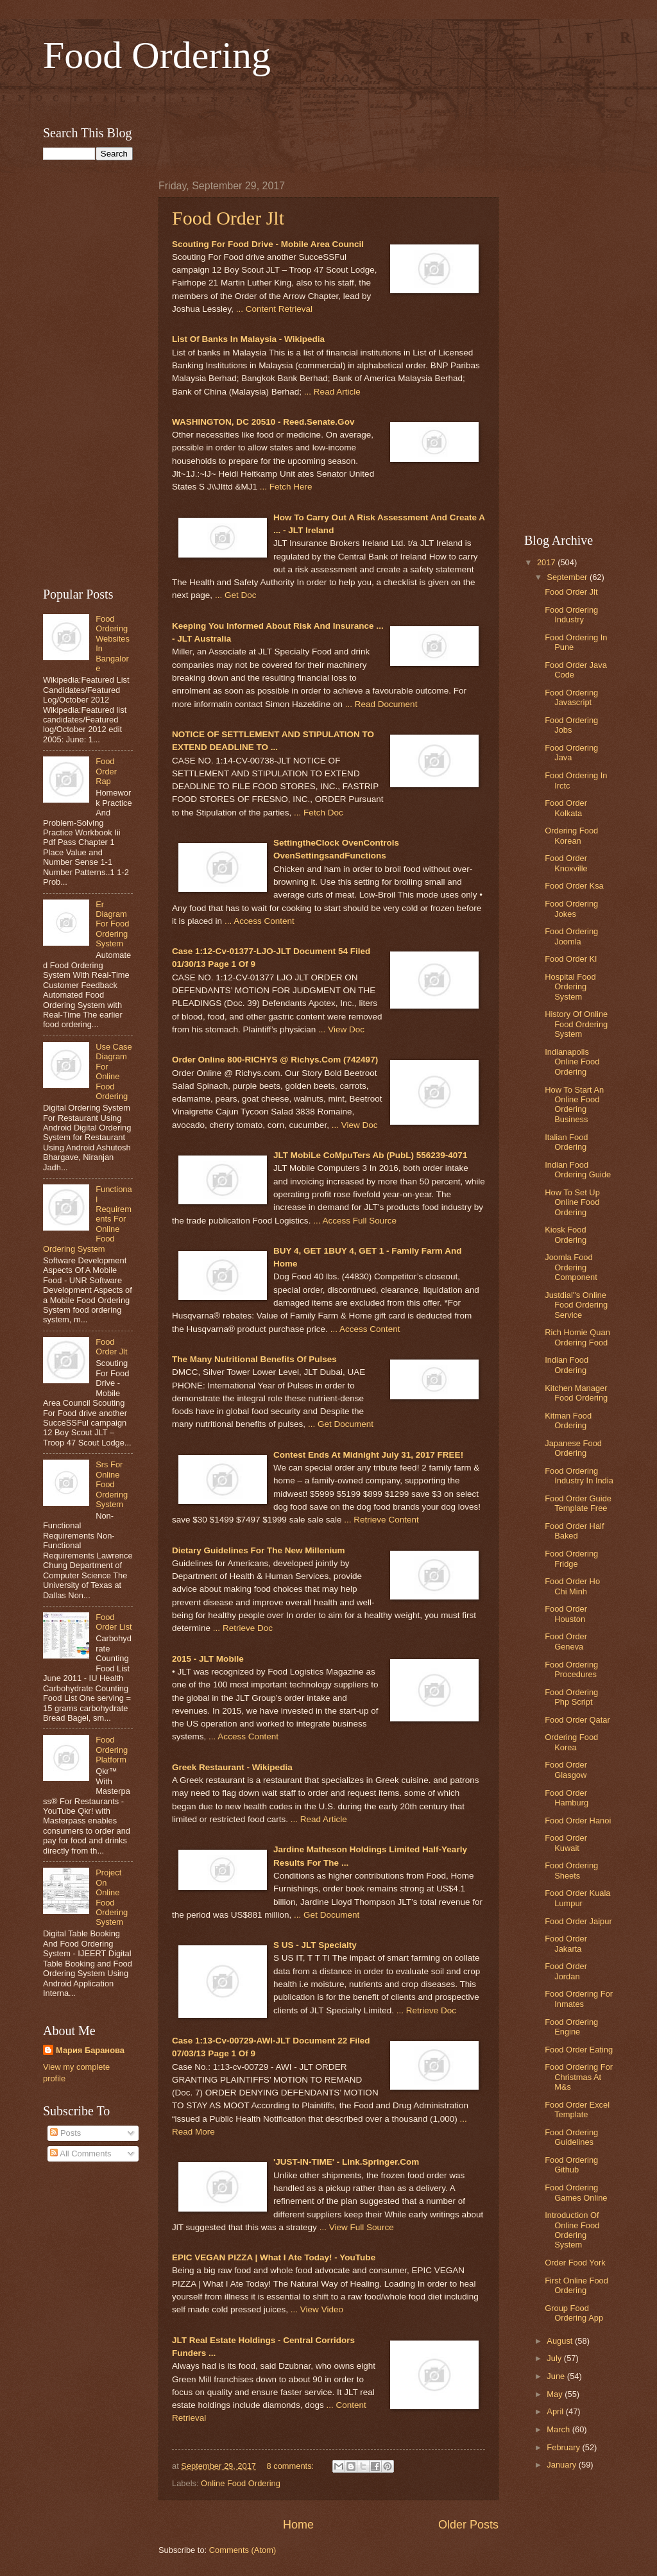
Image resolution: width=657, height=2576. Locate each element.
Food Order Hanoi (578, 1820)
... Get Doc (236, 595)
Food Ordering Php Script (571, 1697)
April (556, 2411)
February (564, 2447)
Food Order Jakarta (566, 1943)
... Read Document (381, 704)
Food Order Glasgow (566, 1769)
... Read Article (332, 392)
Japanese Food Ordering (573, 1448)
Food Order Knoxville (566, 863)
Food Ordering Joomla (571, 936)
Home (298, 2524)
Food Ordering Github (571, 2164)
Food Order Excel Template (577, 2109)
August (561, 2341)
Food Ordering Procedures (571, 1669)
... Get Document (340, 1424)
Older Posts (468, 2524)
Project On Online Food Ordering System (112, 1897)
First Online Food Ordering (576, 2285)
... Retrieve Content (381, 1519)
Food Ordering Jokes (571, 908)
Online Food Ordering (240, 2483)
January (562, 2464)
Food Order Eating (579, 2049)
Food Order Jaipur (578, 1921)
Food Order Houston (566, 1613)
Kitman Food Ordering (568, 1420)
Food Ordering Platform (112, 1749)
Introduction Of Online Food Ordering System (572, 2229)
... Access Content (259, 921)
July (555, 2358)
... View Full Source (357, 2227)
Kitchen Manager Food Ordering (576, 1393)
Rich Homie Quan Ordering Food (577, 1337)
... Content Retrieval (274, 309)
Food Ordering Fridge (571, 1558)
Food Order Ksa (574, 886)
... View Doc (341, 1029)
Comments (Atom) (242, 2550)
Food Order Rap (106, 771)
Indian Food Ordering (566, 1364)
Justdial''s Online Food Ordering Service (576, 1305)
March (559, 2429)
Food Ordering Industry (571, 614)
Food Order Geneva (566, 1641)
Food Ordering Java (571, 752)
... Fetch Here (286, 486)
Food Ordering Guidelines (571, 2137)
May (556, 2394)
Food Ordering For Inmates (579, 1998)
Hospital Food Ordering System (570, 987)
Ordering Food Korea (571, 1742)
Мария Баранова (90, 2050)
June (557, 2376)
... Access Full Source (355, 1220)
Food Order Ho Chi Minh (572, 1586)
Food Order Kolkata (566, 807)
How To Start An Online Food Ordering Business (574, 1104)
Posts (65, 2133)
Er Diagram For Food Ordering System (112, 924)
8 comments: (291, 2466)
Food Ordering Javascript (571, 697)
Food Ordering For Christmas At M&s (579, 2077)
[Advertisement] (328, 98)
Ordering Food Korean (571, 835)
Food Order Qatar (577, 1720)
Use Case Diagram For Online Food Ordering (114, 1071)
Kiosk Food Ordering (565, 1234)
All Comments (80, 2153)
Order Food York (575, 2262)
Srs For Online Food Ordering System (112, 1484)
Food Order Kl (571, 959)
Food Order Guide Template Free (578, 1503)
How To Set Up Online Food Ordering (572, 1202)
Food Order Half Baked (574, 1530)
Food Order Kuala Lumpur (577, 1897)
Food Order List (114, 1622)
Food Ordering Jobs (571, 725)
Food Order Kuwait (566, 1842)
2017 (547, 562)
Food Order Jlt (228, 217)
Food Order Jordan (566, 1971)
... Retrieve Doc (243, 1628)
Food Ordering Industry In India (579, 1475)
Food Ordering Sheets (571, 1870)
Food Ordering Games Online (576, 2192)
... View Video (317, 2309)
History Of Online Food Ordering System (576, 1024)
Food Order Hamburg (566, 1797)
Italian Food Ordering (566, 1142)
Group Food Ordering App (574, 2313)
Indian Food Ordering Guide (578, 1169)
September (568, 577)
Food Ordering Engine (571, 2026)
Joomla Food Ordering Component (571, 1267)
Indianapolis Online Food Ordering (572, 1062)
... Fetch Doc (318, 812)
